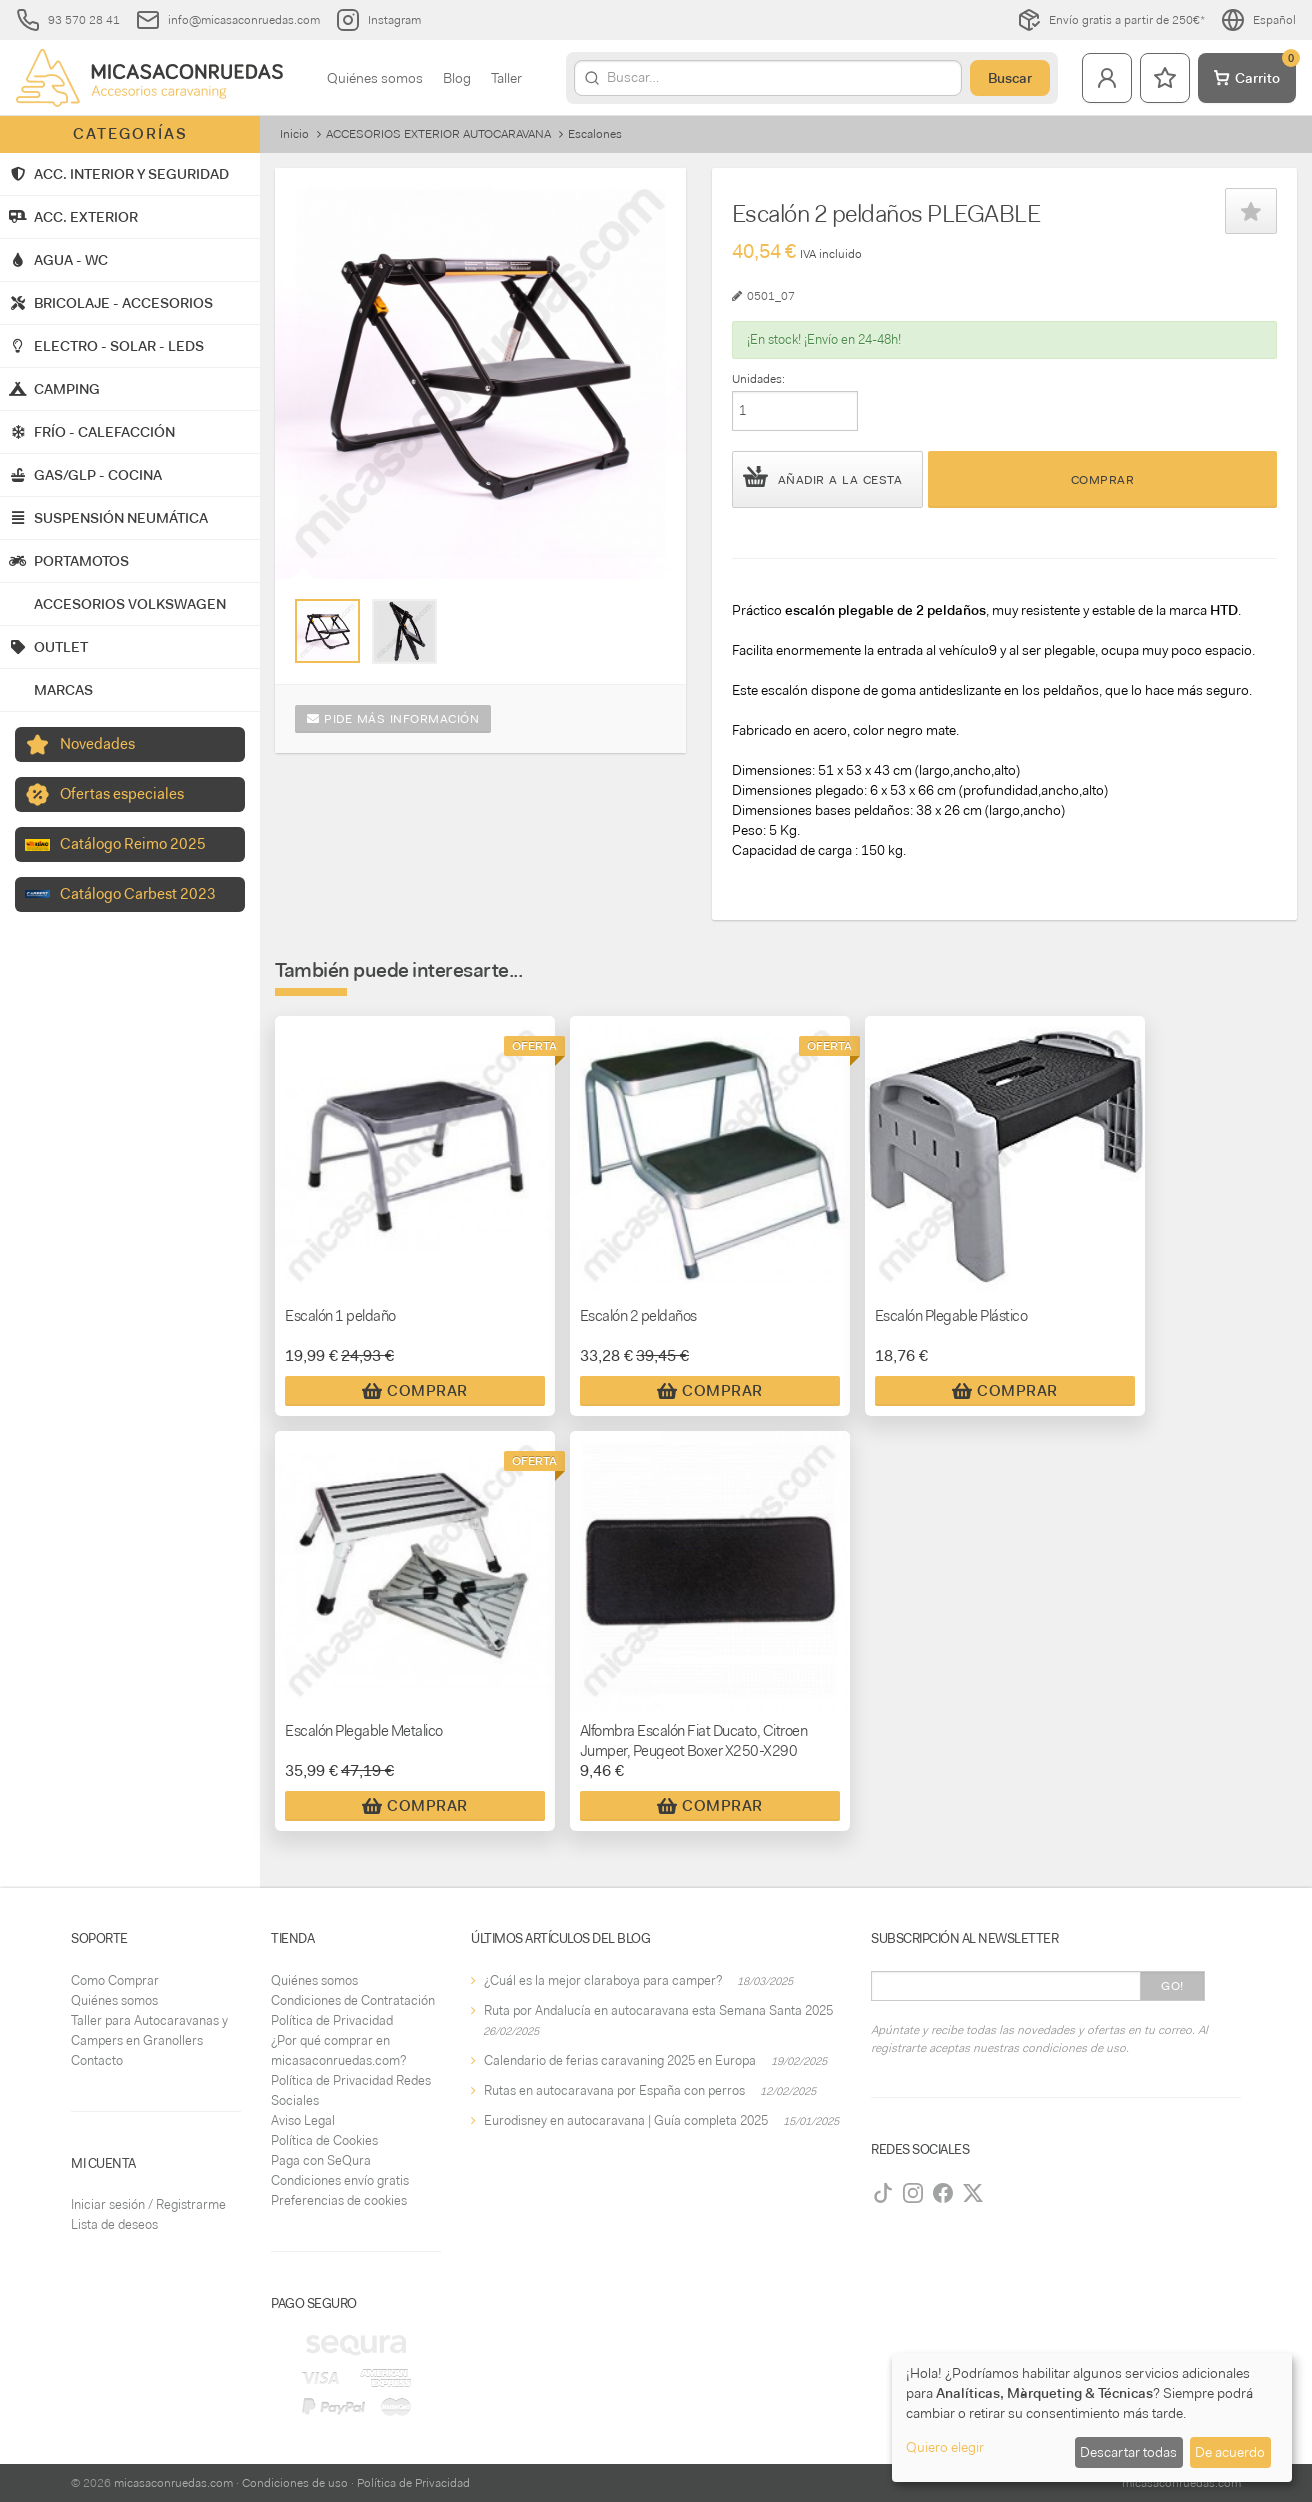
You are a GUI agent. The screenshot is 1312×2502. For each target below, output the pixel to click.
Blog (457, 78)
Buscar (1010, 78)
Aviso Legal (303, 2120)
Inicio (294, 134)
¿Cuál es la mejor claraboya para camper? (603, 1980)
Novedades (97, 744)
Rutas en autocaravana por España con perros (614, 2090)
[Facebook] (943, 2193)
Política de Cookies (324, 2140)
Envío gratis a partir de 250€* (1111, 20)
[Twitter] (973, 2193)
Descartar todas (1128, 2452)
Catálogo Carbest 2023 (138, 894)
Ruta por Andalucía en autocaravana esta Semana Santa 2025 (658, 2010)
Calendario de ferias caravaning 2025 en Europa (620, 2060)
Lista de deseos (114, 2224)
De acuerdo (1230, 2452)
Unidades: (758, 379)
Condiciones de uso (295, 2483)
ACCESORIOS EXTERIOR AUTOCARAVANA (438, 134)
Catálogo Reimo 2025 (133, 844)
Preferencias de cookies (339, 2200)
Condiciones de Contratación (353, 2000)
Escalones (595, 134)
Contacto (97, 2060)
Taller (506, 78)
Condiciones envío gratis (340, 2180)
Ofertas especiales (122, 794)
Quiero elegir (945, 2447)
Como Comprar (115, 1980)
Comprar (1103, 480)
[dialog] (1092, 2417)
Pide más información (393, 719)
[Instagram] (913, 2193)
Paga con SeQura (321, 2160)
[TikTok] (883, 2193)
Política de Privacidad (332, 2020)
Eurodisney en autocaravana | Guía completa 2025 (626, 2120)
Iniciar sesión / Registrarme (148, 2204)
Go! (1172, 1986)
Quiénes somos (375, 78)
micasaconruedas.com (173, 2483)
